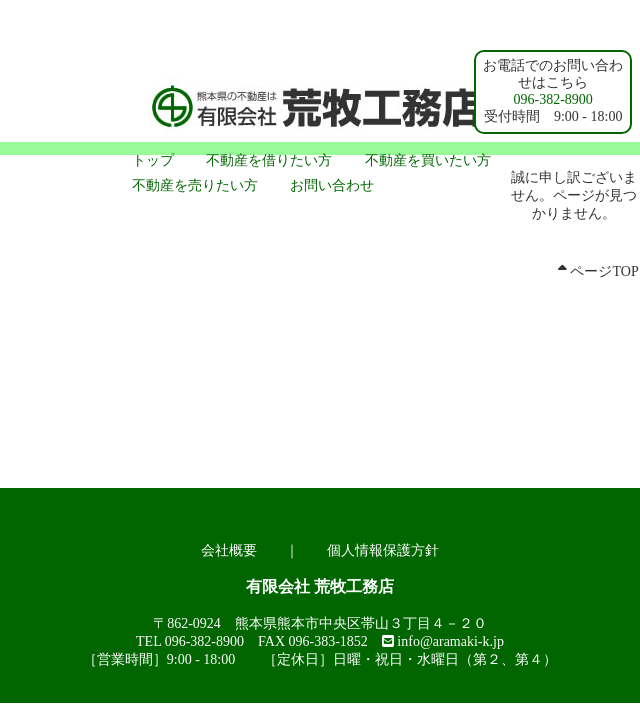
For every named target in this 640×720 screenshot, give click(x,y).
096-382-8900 (553, 99)
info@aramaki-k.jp (450, 641)
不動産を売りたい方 (195, 185)
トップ (153, 160)
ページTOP (598, 271)
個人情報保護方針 (383, 550)
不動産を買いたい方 (428, 160)
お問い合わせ (332, 185)
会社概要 (229, 550)
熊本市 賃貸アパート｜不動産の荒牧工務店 (320, 110)
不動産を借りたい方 (269, 160)
